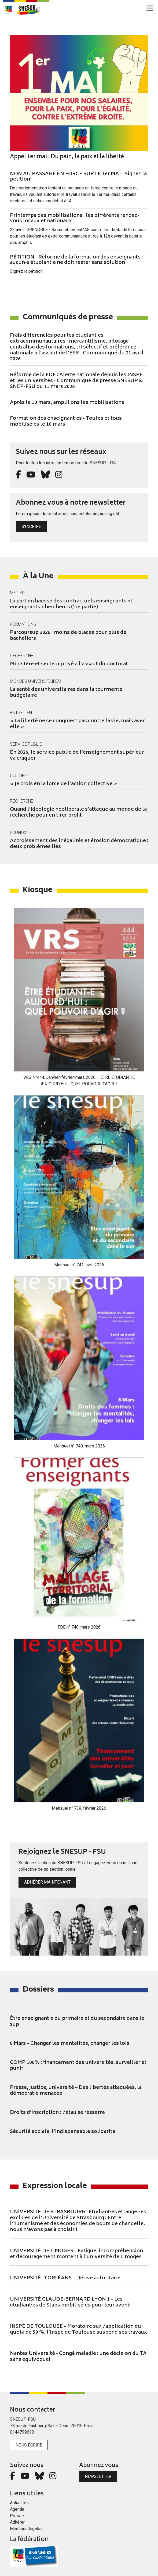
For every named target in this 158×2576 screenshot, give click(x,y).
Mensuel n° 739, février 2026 (79, 1808)
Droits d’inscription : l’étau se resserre (57, 2112)
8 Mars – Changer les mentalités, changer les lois (69, 2043)
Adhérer (17, 2522)
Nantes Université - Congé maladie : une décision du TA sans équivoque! (78, 2356)
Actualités (19, 2502)
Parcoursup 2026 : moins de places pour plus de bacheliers (68, 635)
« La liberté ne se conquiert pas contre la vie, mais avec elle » (77, 724)
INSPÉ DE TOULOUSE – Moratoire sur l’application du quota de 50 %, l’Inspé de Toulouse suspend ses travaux (78, 2329)
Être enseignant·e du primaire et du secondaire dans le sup (77, 2021)
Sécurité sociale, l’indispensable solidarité (62, 2132)
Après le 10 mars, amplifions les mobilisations (67, 402)
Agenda (17, 2509)
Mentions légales (26, 2528)
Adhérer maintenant (47, 1882)
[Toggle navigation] (150, 8)
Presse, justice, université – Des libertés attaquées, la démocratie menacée (76, 2090)
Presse (17, 2515)
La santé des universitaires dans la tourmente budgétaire (66, 692)
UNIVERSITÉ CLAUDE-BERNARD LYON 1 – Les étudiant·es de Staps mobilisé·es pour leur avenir (70, 2302)
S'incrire (31, 526)
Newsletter (98, 2476)
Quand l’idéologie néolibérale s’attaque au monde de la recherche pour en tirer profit (78, 812)
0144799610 (22, 2432)
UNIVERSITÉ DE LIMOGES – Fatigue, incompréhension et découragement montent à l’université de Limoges (76, 2254)
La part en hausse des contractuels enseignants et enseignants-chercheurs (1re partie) (71, 604)
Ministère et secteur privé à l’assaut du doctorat (69, 664)
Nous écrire (29, 2445)
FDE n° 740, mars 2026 (79, 1627)
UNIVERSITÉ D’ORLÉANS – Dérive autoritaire (65, 2278)
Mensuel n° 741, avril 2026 (79, 1264)
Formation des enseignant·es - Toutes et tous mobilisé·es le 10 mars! (66, 421)
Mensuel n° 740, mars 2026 (79, 1446)
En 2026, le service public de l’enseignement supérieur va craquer (77, 755)
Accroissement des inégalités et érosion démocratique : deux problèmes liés (79, 844)
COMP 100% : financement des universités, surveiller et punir (78, 2065)
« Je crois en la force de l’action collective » (63, 784)
